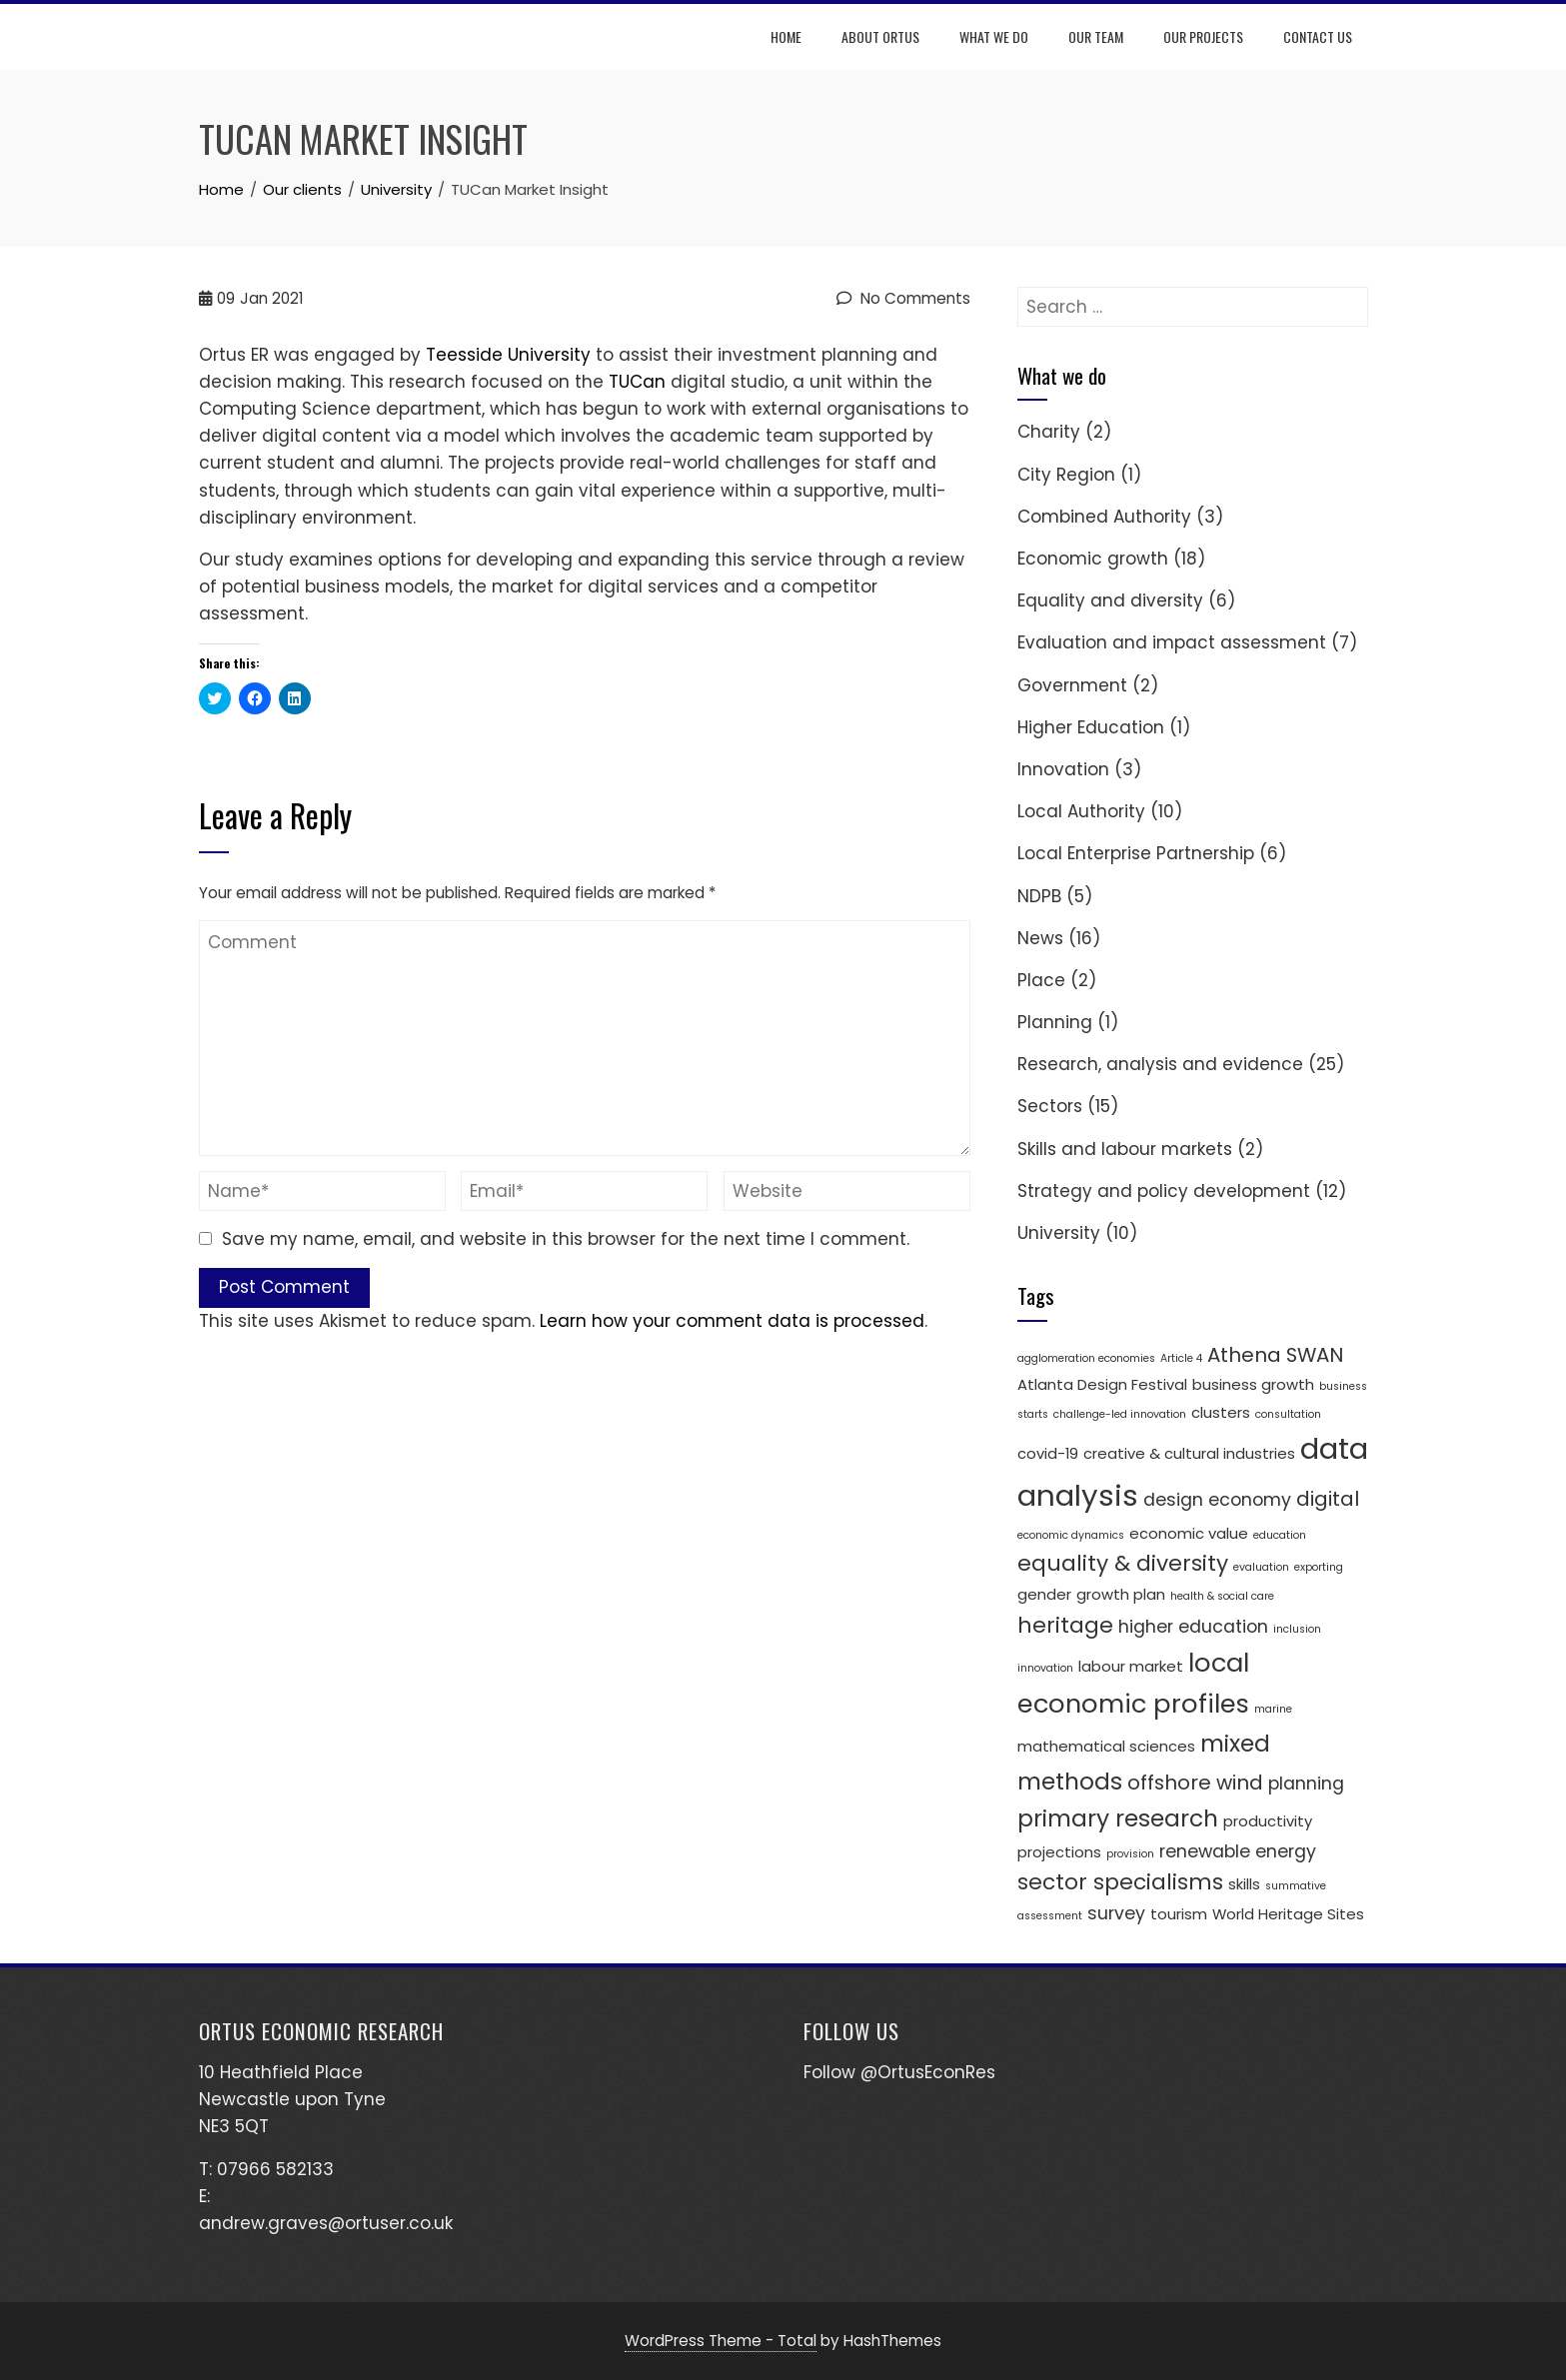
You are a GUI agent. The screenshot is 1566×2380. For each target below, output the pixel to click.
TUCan (637, 382)
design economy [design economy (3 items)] (1217, 1500)
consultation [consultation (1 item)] (1288, 1414)
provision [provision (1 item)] (1130, 1853)
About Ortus (881, 36)
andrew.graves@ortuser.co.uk (326, 2223)
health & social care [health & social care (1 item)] (1222, 1596)
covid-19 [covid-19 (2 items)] (1047, 1453)
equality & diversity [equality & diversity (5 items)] (1122, 1563)
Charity (1048, 432)
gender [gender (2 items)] (1044, 1594)
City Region (1066, 475)
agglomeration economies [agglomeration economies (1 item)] (1086, 1358)
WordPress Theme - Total (720, 2340)
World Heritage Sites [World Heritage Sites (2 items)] (1288, 1913)
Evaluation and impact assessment (1171, 642)
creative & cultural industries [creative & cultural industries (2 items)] (1189, 1453)
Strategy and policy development (1163, 1191)
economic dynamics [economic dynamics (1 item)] (1070, 1535)
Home (787, 36)
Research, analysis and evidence (1160, 1064)
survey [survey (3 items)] (1116, 1913)
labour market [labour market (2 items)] (1130, 1666)
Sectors (1049, 1106)
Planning (1054, 1022)
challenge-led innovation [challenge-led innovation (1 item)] (1119, 1414)
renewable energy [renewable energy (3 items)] (1237, 1851)
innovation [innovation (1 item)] (1045, 1668)
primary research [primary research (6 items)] (1117, 1817)
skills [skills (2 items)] (1244, 1883)
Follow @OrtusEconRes (899, 2072)
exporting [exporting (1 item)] (1318, 1567)
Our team (1096, 36)
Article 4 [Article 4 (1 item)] (1181, 1358)
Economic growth (1092, 559)
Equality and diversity (1110, 600)
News (1040, 938)
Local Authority (1081, 811)
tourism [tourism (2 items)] (1178, 1913)
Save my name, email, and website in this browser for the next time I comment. (565, 1239)
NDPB (1039, 896)
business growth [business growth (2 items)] (1253, 1384)
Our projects (1204, 36)
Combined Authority (1104, 517)
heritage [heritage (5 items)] (1065, 1625)
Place (1041, 980)
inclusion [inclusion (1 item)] (1297, 1629)
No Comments (903, 298)
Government (1072, 685)
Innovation (1063, 769)
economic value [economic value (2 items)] (1188, 1533)
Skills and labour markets (1124, 1149)
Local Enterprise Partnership (1135, 853)
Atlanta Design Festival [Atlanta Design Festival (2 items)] (1102, 1384)
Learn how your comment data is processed (732, 1321)
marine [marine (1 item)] (1273, 1709)
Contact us (1318, 36)
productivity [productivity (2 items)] (1267, 1820)
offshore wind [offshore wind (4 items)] (1195, 1782)
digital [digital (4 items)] (1327, 1499)
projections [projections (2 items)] (1059, 1851)
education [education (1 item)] (1279, 1535)
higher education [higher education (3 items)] (1193, 1627)
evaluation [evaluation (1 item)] (1261, 1567)
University (1058, 1233)
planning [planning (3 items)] (1306, 1783)
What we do (994, 36)
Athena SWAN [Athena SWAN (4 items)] (1275, 1355)
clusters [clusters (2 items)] (1220, 1412)
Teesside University (508, 355)
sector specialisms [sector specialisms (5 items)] (1120, 1881)
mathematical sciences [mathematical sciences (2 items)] (1106, 1746)
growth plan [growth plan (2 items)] (1120, 1594)
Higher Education (1090, 727)
